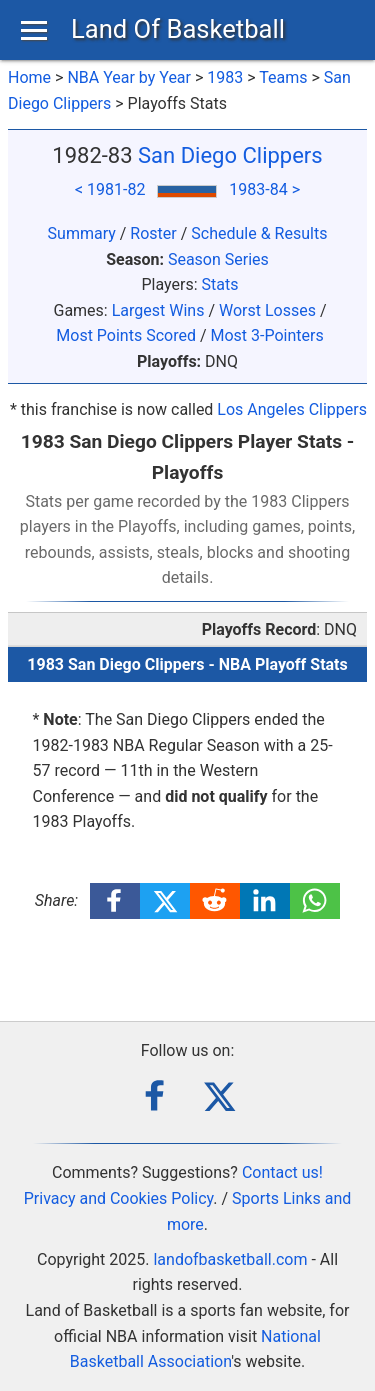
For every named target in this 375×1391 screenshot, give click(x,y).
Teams (283, 77)
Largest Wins (158, 310)
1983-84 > (264, 189)
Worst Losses (267, 310)
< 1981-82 (110, 189)
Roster (153, 233)
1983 (225, 77)
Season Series (218, 259)
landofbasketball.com (230, 1259)
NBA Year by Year (129, 77)
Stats (220, 284)
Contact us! (282, 1172)
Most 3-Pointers (266, 335)
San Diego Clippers (230, 155)
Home (29, 77)
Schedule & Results (259, 233)
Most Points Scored (126, 335)
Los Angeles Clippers (292, 409)
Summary (82, 233)
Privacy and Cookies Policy (119, 1198)
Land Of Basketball (178, 29)
